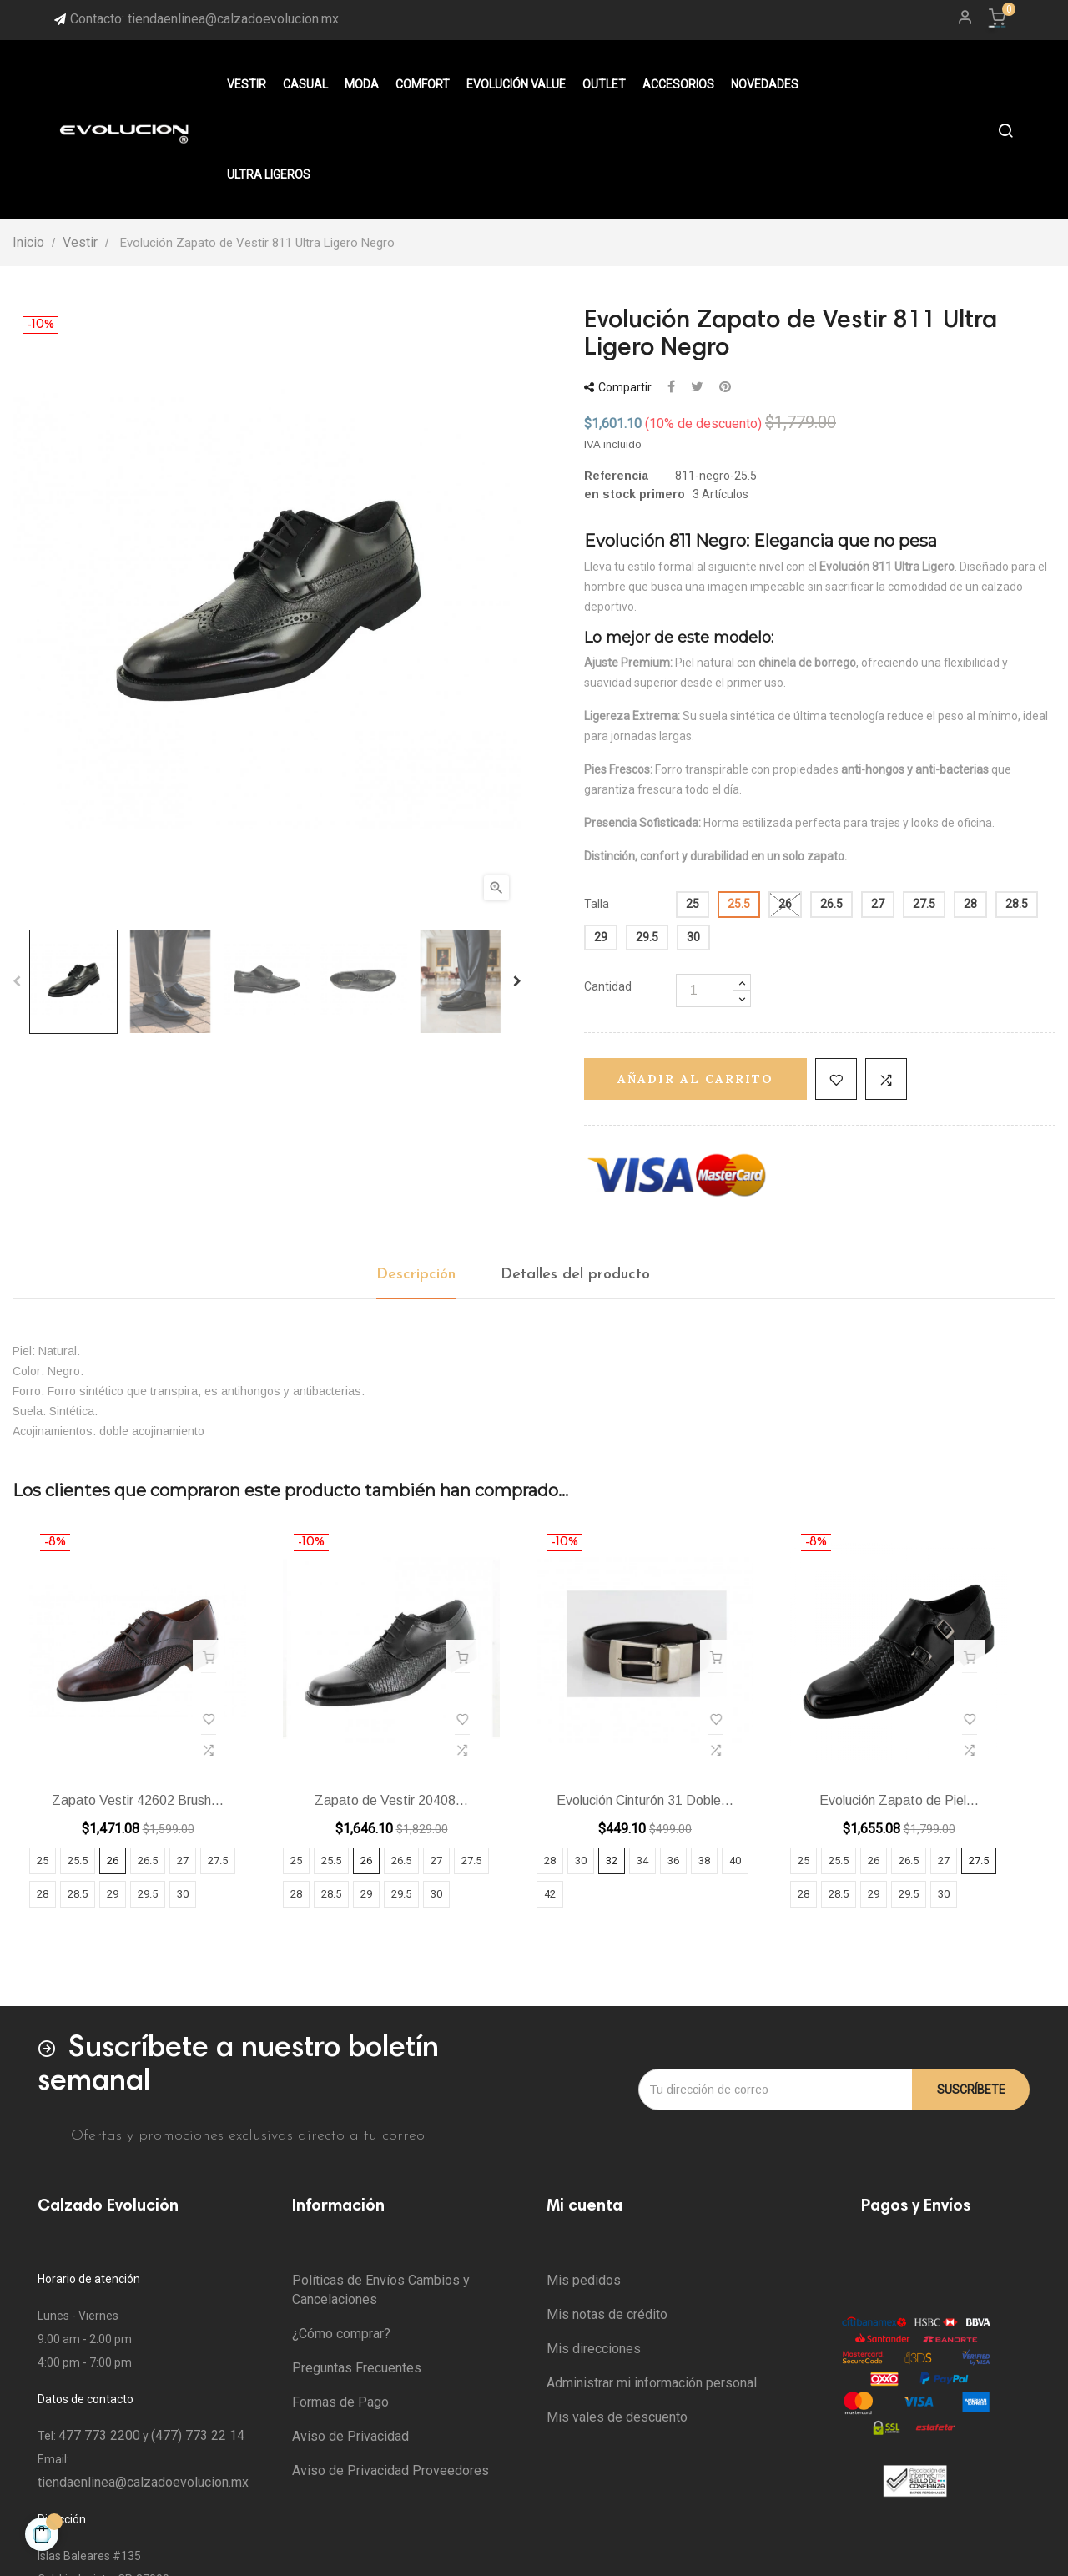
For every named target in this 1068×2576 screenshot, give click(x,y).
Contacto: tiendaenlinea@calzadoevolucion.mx (204, 19)
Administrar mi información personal (652, 2383)
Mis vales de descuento (617, 2417)
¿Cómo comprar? (341, 2334)
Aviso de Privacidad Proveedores (390, 2470)
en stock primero (634, 494)
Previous (16, 981)
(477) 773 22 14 (197, 2435)
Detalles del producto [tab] (575, 1275)
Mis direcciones (594, 2349)
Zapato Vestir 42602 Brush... (138, 1800)
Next (517, 981)
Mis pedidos (584, 2280)
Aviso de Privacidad (350, 2436)
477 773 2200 (99, 2435)
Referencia (616, 475)
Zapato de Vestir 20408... (391, 1800)
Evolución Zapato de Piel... (899, 1800)
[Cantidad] (704, 990)
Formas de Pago (340, 2402)
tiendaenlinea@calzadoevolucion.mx (143, 2482)
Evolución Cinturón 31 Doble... (645, 1800)
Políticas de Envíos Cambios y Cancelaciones (381, 2289)
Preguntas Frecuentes (356, 2368)
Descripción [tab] (416, 1275)
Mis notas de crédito (607, 2314)
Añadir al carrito (695, 1078)
